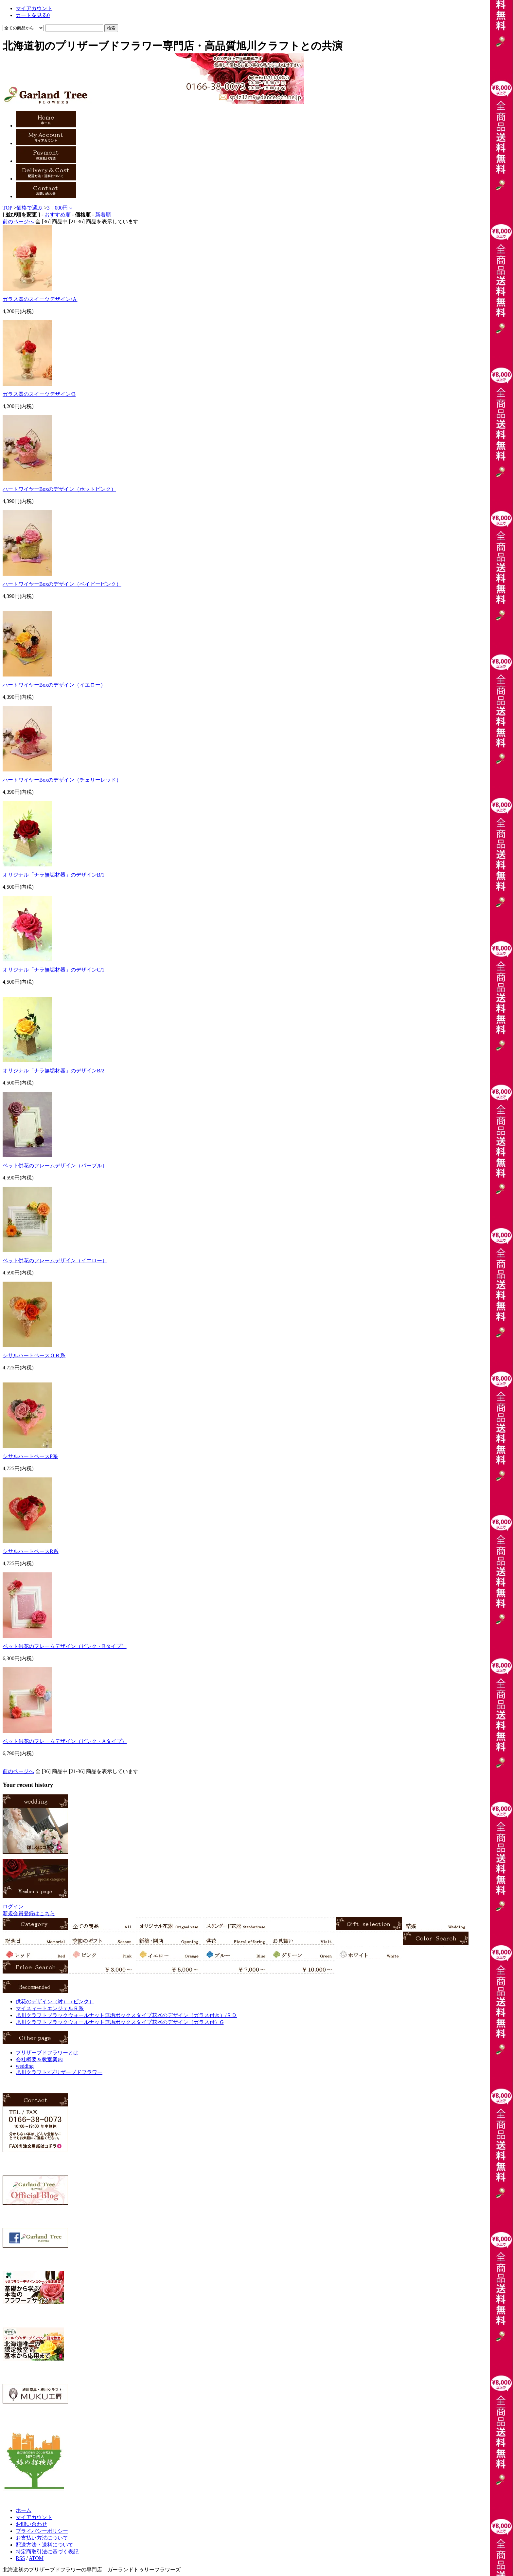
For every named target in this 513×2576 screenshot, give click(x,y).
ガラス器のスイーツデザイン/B (39, 394)
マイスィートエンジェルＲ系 (50, 2008)
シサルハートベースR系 (31, 1551)
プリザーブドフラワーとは (47, 2052)
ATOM (36, 2558)
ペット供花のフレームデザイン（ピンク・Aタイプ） (65, 1741)
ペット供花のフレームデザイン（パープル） (55, 1165)
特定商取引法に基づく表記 (47, 2551)
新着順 (103, 214)
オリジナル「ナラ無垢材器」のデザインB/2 (53, 1070)
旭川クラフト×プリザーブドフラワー (59, 2072)
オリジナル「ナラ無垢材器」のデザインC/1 (53, 970)
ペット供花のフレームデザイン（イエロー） (55, 1260)
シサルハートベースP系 (30, 1456)
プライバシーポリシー (42, 2531)
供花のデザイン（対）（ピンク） (55, 2001)
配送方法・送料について (44, 2545)
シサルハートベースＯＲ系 (34, 1355)
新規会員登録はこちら (29, 1913)
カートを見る (33, 15)
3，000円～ (60, 208)
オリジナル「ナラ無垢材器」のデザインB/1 (53, 875)
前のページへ (18, 221)
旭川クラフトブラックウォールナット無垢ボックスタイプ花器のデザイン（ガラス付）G (120, 2022)
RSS (20, 2558)
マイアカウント (34, 8)
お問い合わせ (31, 2524)
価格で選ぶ (29, 208)
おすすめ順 (57, 214)
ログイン (13, 1906)
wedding (25, 2066)
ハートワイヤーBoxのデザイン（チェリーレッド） (62, 780)
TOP (7, 208)
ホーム (23, 2510)
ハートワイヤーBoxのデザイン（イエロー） (54, 685)
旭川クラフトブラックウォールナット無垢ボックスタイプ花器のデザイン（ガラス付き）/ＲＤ (126, 2015)
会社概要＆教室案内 (39, 2059)
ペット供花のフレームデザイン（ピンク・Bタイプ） (65, 1646)
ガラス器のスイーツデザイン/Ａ (40, 299)
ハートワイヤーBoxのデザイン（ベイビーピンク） (62, 584)
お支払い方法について (42, 2538)
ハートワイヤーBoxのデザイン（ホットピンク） (59, 489)
